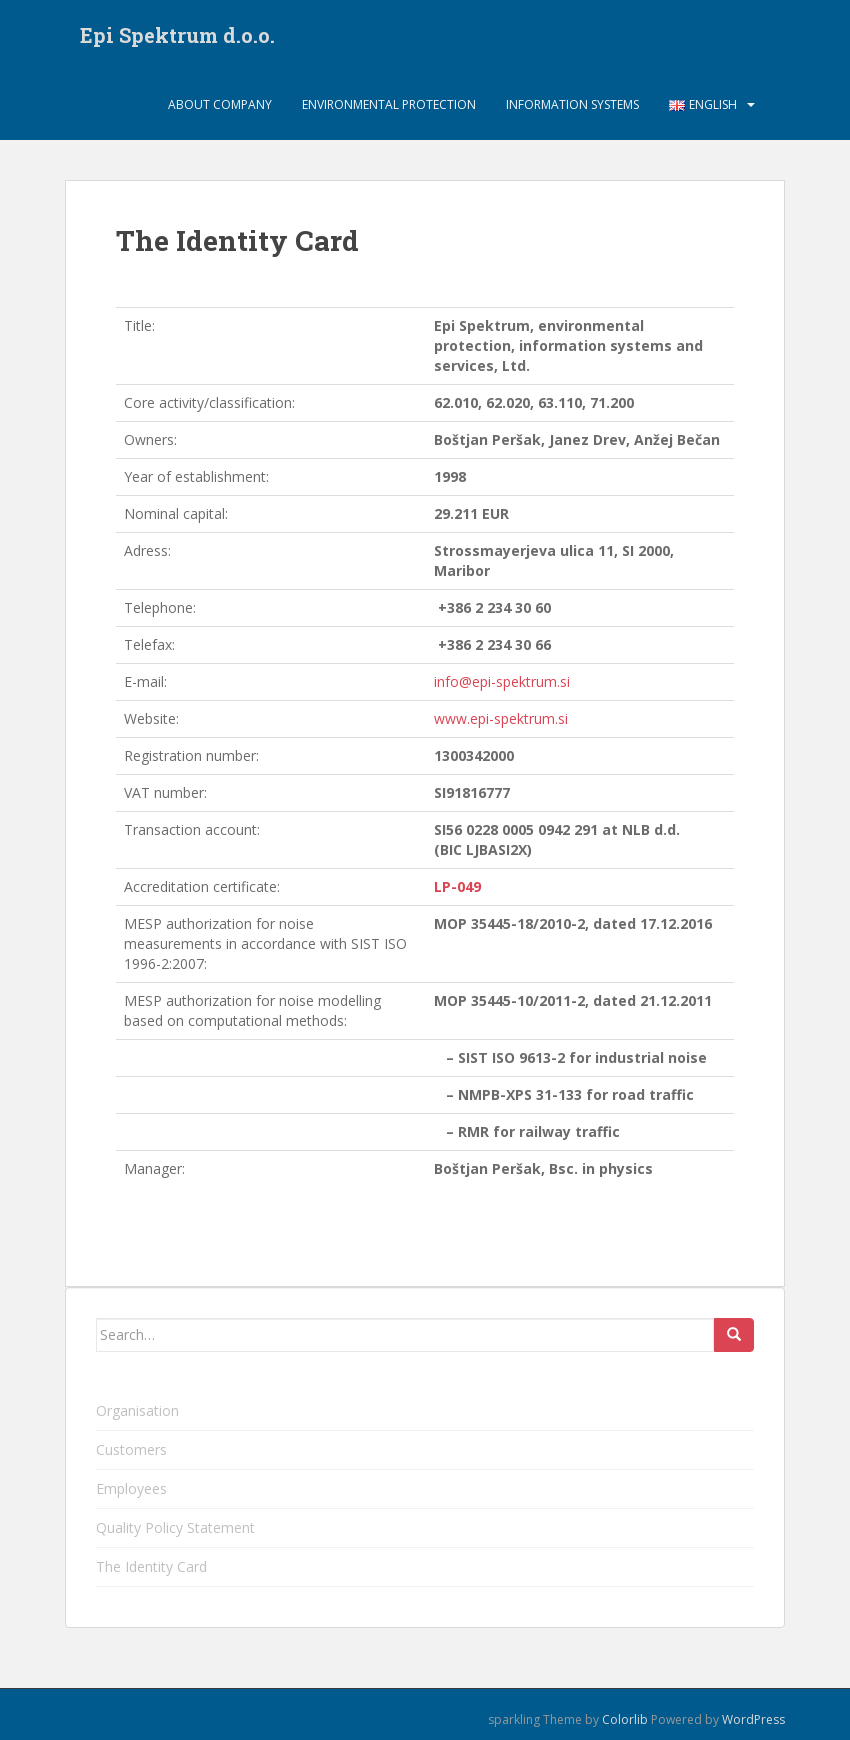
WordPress (753, 1719)
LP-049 (457, 886)
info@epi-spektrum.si (502, 681)
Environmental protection (389, 104)
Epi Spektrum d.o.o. (177, 35)
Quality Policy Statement (175, 1527)
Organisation (137, 1410)
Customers (131, 1449)
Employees (131, 1488)
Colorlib (625, 1719)
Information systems (572, 104)
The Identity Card (151, 1566)
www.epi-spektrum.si (501, 718)
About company (220, 104)
